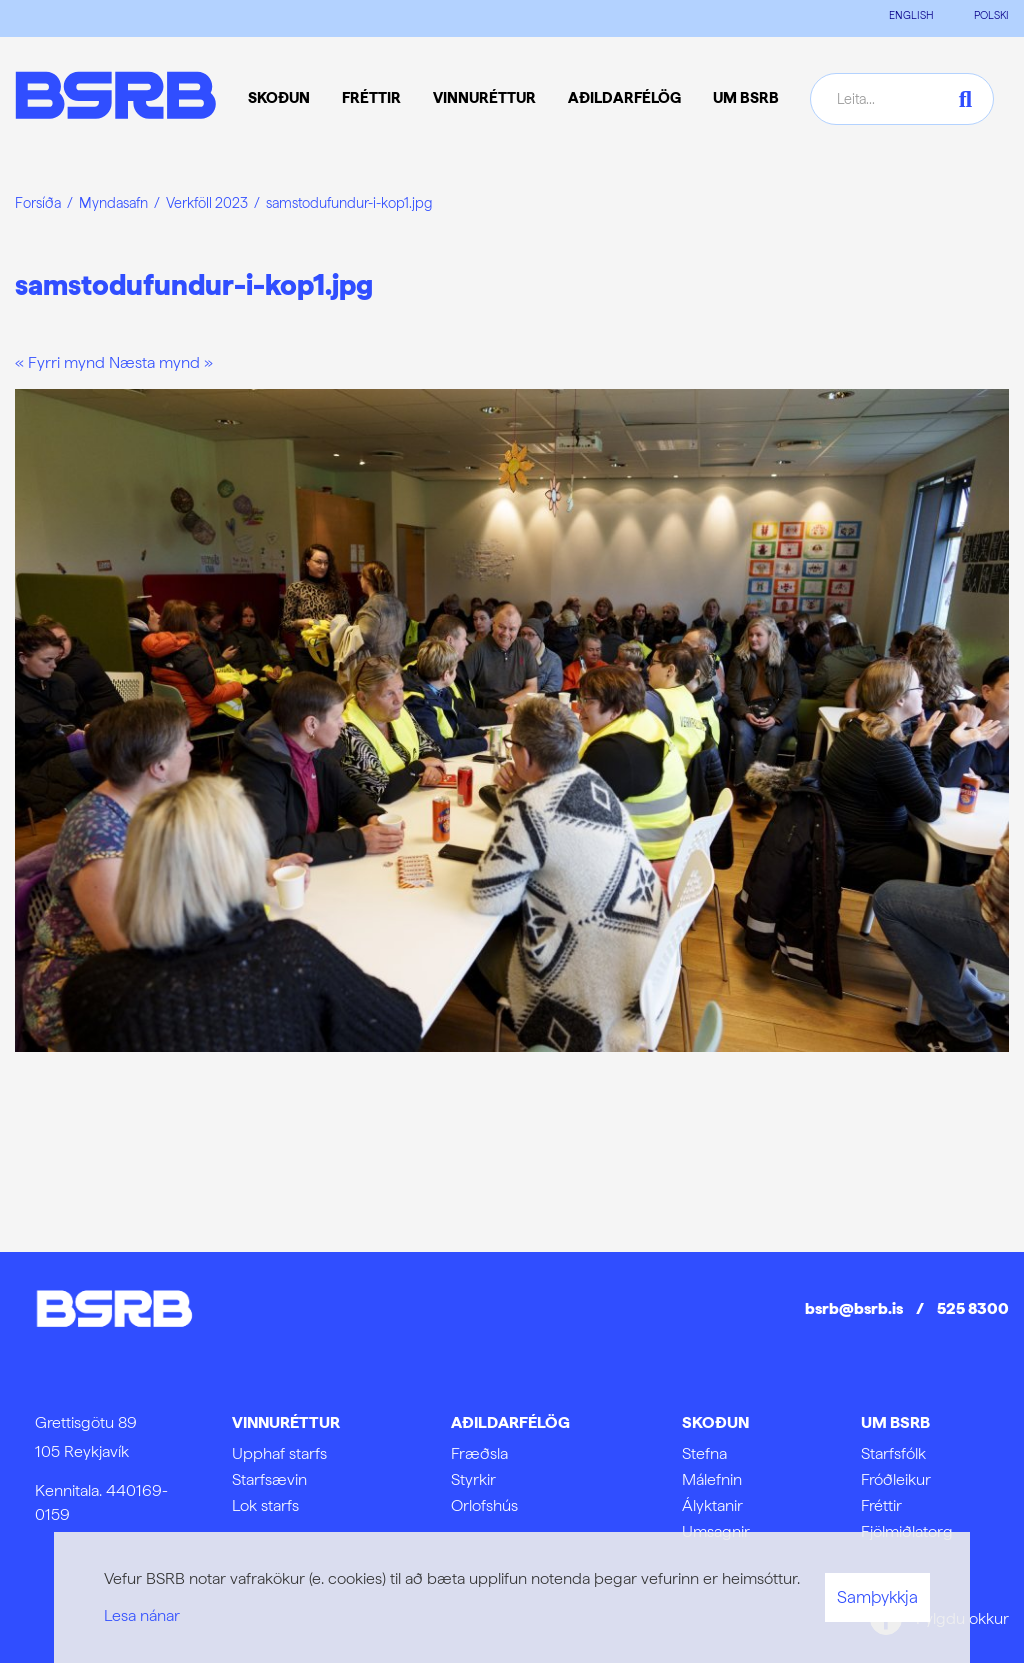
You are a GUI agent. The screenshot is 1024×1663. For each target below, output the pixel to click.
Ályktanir (712, 1505)
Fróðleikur (896, 1479)
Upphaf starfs (279, 1453)
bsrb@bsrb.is (854, 1308)
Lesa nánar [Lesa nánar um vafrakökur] (142, 1615)
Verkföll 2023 (207, 202)
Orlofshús (484, 1505)
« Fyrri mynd (60, 362)
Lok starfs (265, 1505)
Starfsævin (269, 1479)
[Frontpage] (115, 98)
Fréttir (881, 1505)
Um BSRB (895, 1422)
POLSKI (991, 15)
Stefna (704, 1453)
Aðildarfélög (510, 1422)
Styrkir (473, 1479)
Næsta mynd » (161, 362)
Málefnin (712, 1479)
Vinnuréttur (286, 1422)
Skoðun (715, 1422)
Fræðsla (479, 1453)
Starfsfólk (893, 1453)
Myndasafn (113, 202)
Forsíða (38, 202)
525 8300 (973, 1308)
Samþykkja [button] (877, 1597)
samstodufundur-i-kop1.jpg (349, 202)
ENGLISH (911, 15)
